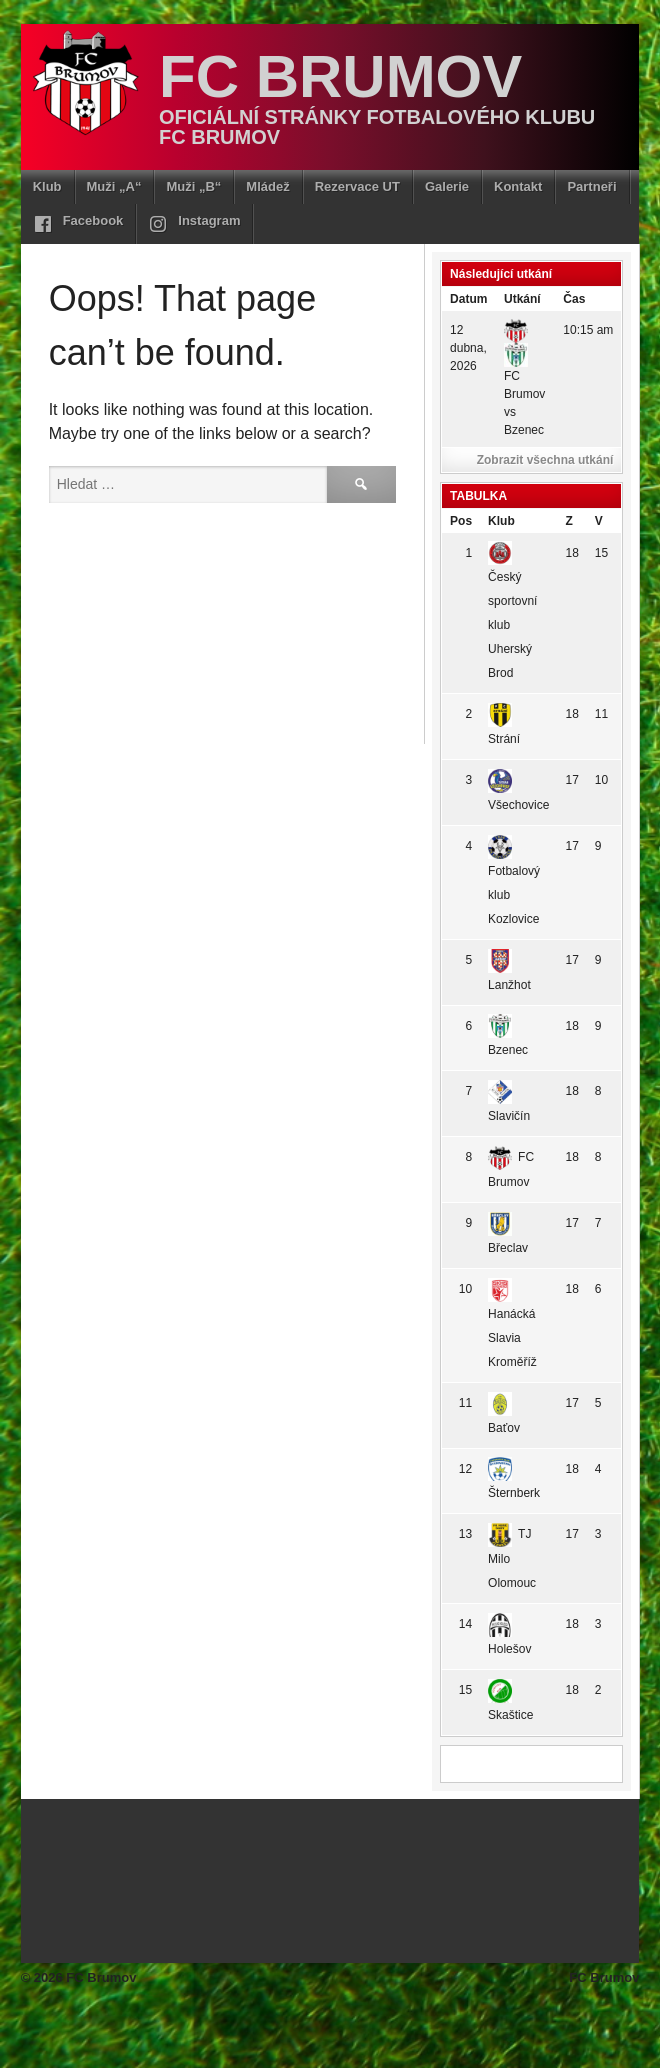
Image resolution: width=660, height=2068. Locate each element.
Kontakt (518, 186)
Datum (468, 299)
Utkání (522, 299)
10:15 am (588, 330)
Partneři (591, 186)
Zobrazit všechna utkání (545, 460)
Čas (574, 299)
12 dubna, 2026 (468, 348)
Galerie (447, 186)
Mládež (267, 186)
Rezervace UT (357, 186)
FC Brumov (340, 76)
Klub (47, 186)
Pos (461, 521)
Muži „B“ (193, 186)
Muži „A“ (114, 186)
